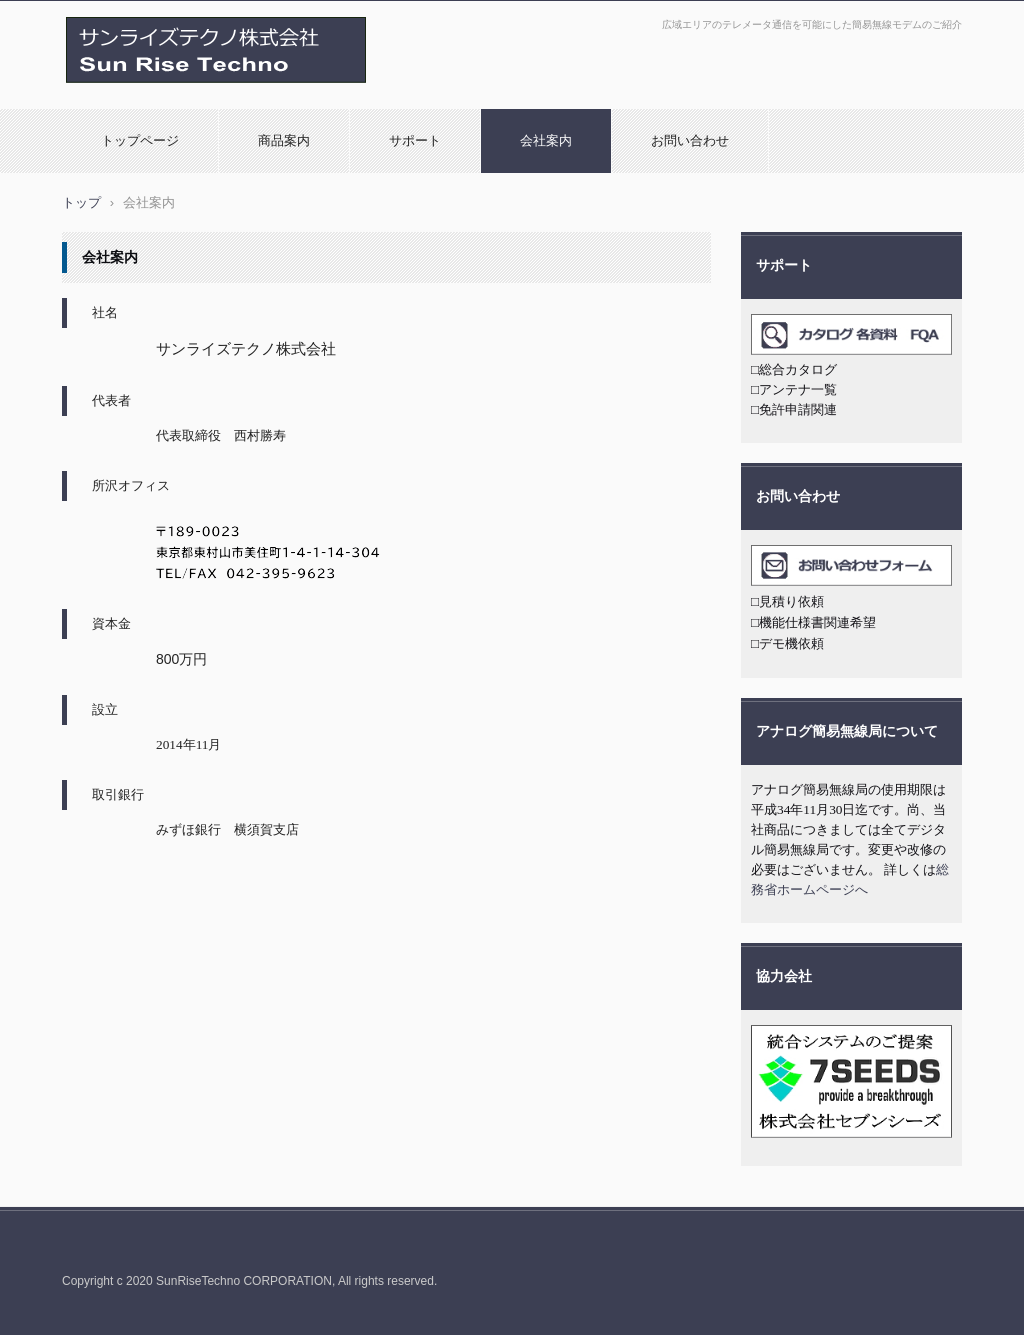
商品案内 (284, 140)
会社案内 (546, 140)
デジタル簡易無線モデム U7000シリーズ (193, 93)
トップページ (140, 140)
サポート (415, 140)
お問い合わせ (690, 140)
